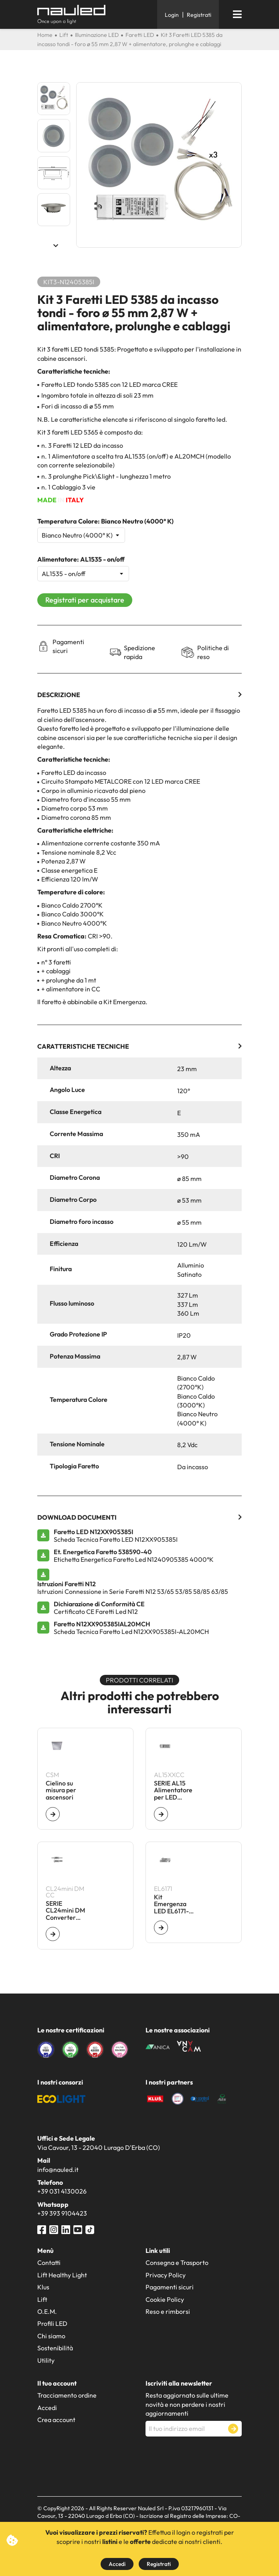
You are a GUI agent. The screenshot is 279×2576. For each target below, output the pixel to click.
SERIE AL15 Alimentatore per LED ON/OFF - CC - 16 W (173, 1790)
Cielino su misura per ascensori (61, 1790)
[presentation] (206, 2456)
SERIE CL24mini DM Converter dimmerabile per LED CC (65, 1910)
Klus (43, 2287)
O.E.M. (47, 2311)
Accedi (117, 2564)
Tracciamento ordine (67, 2395)
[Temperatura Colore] (81, 535)
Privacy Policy (166, 2275)
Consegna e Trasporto (177, 2263)
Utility (46, 2360)
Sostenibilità (55, 2348)
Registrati (159, 2564)
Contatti (49, 2263)
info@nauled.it (58, 2170)
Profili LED (52, 2323)
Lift (42, 2299)
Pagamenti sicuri (170, 2287)
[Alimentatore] (83, 573)
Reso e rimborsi (168, 2311)
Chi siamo (51, 2336)
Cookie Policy (165, 2299)
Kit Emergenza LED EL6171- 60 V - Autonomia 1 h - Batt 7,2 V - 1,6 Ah (174, 1904)
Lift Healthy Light (62, 2275)
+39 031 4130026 (62, 2191)
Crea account (56, 2420)
